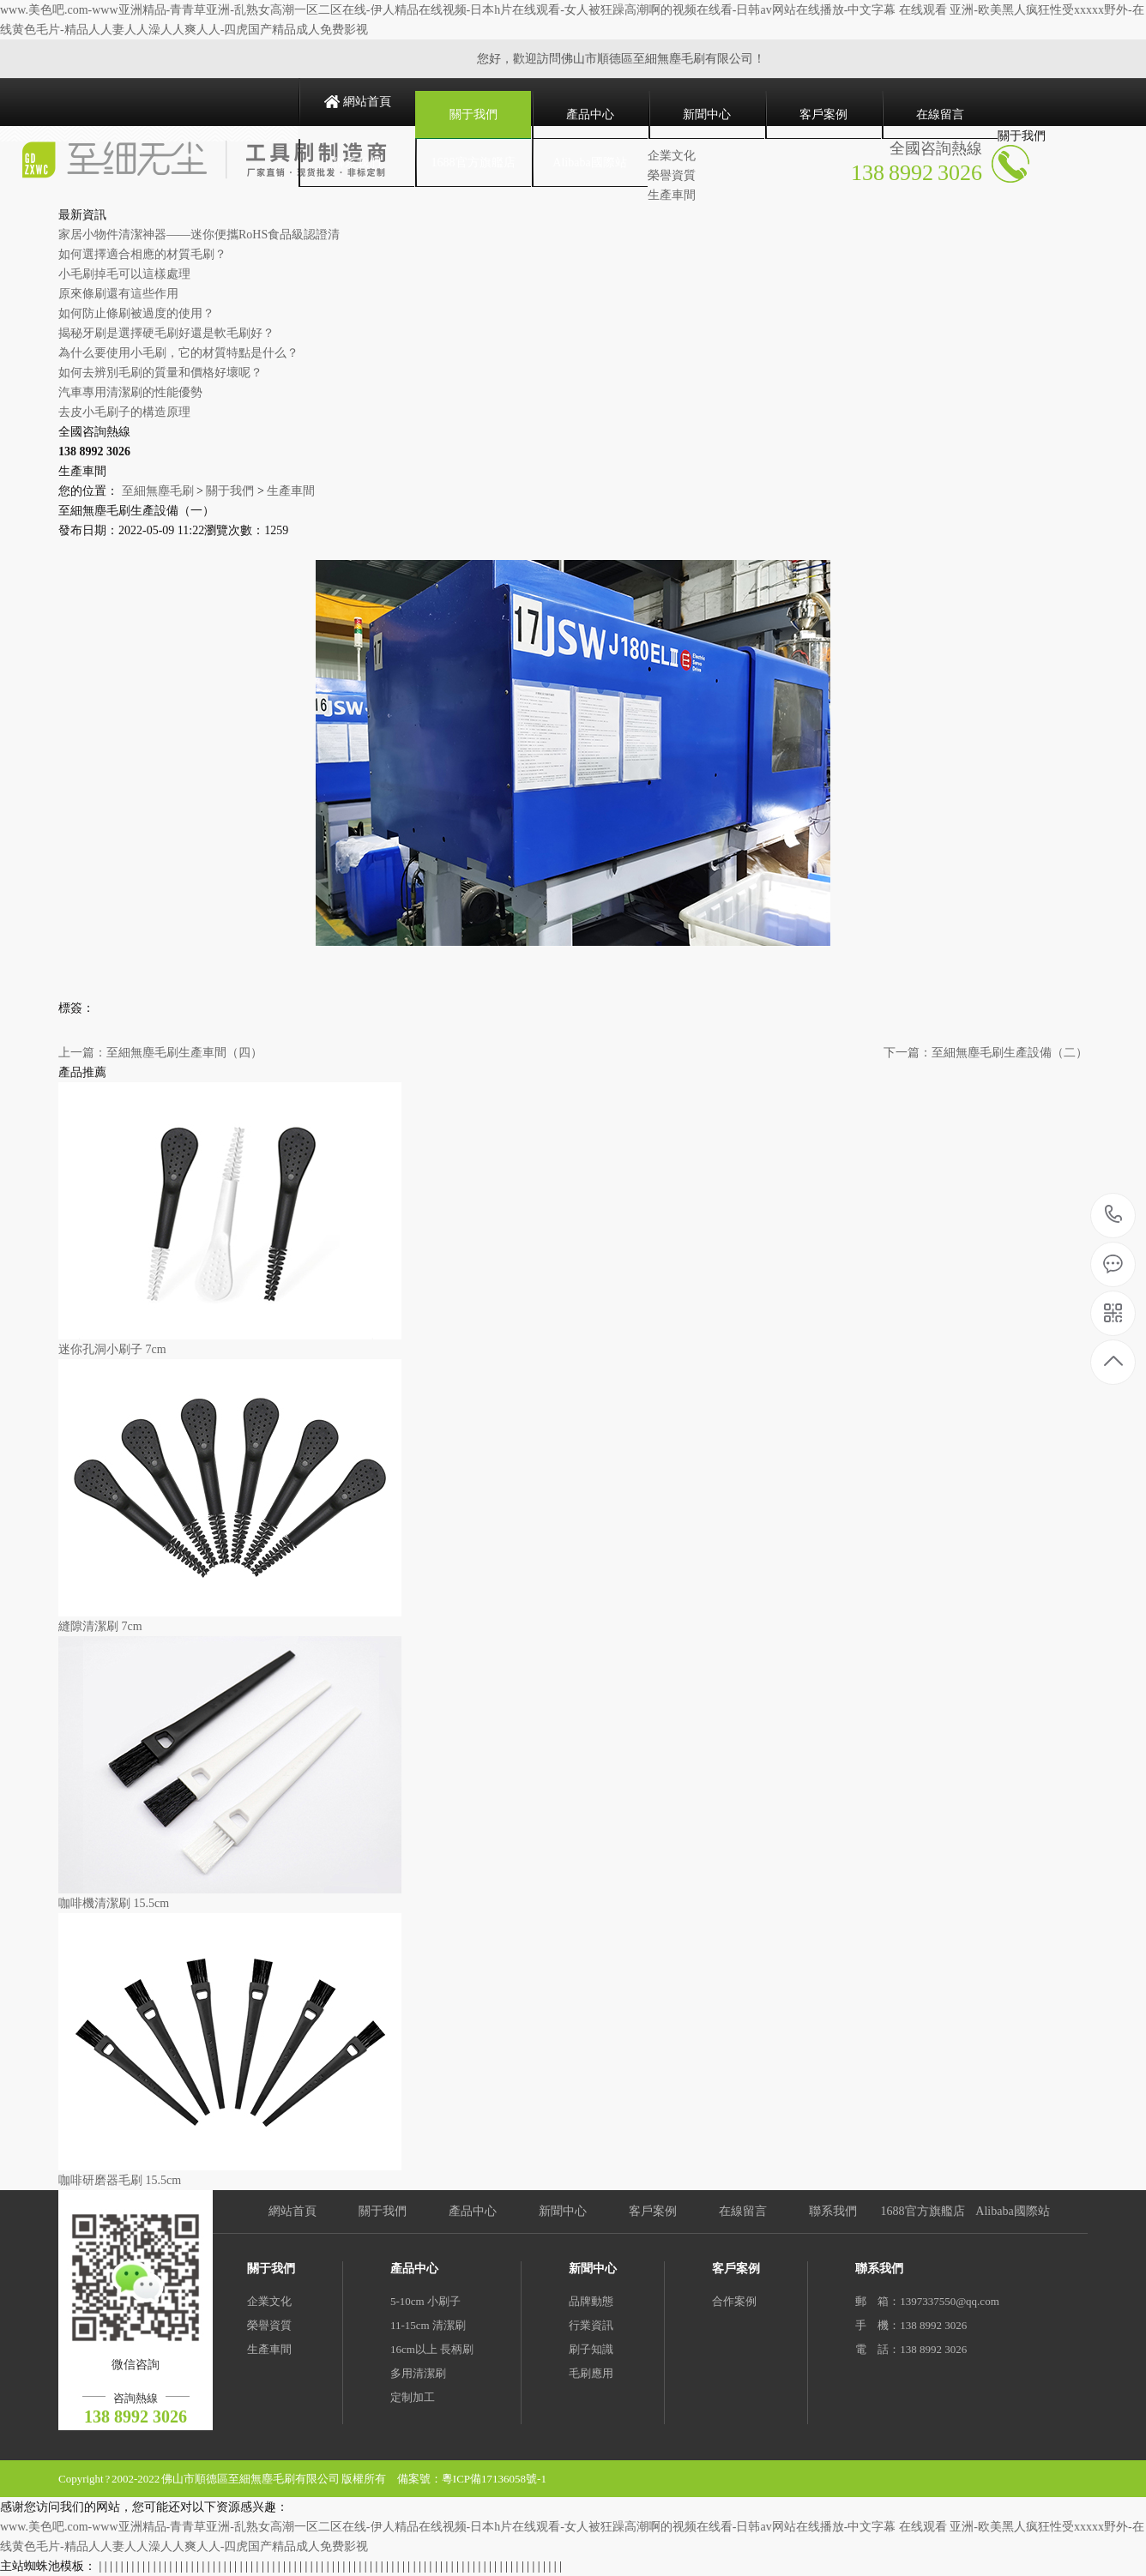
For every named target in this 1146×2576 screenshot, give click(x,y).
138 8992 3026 (1114, 1215)
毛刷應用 (591, 2373)
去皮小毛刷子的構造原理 (124, 412)
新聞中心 (707, 114)
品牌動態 (591, 2301)
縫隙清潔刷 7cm (100, 1626)
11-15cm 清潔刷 (428, 2325)
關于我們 (473, 114)
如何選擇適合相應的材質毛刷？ (142, 254)
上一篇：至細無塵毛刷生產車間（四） (160, 1052)
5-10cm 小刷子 (425, 2301)
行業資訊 (591, 2325)
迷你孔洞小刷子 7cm (112, 1349)
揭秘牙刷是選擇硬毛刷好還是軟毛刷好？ (166, 333)
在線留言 (940, 114)
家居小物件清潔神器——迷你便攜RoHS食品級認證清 (199, 234)
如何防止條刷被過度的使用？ (136, 313)
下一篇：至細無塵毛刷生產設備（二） (986, 1052)
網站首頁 (367, 101)
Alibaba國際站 (589, 162)
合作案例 (734, 2301)
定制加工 (412, 2397)
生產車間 (291, 491)
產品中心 (590, 114)
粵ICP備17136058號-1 (494, 2478)
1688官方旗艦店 (473, 162)
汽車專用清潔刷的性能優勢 (130, 392)
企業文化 (269, 2301)
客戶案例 (823, 114)
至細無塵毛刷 (158, 491)
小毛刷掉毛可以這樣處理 (124, 274)
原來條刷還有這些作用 (118, 293)
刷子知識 (591, 2349)
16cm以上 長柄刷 (431, 2349)
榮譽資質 (269, 2325)
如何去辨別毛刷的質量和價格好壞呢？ (160, 372)
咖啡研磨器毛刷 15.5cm (119, 2180)
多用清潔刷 (418, 2373)
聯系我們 (357, 162)
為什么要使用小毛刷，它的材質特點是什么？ (178, 352)
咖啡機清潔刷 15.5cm (113, 1903)
